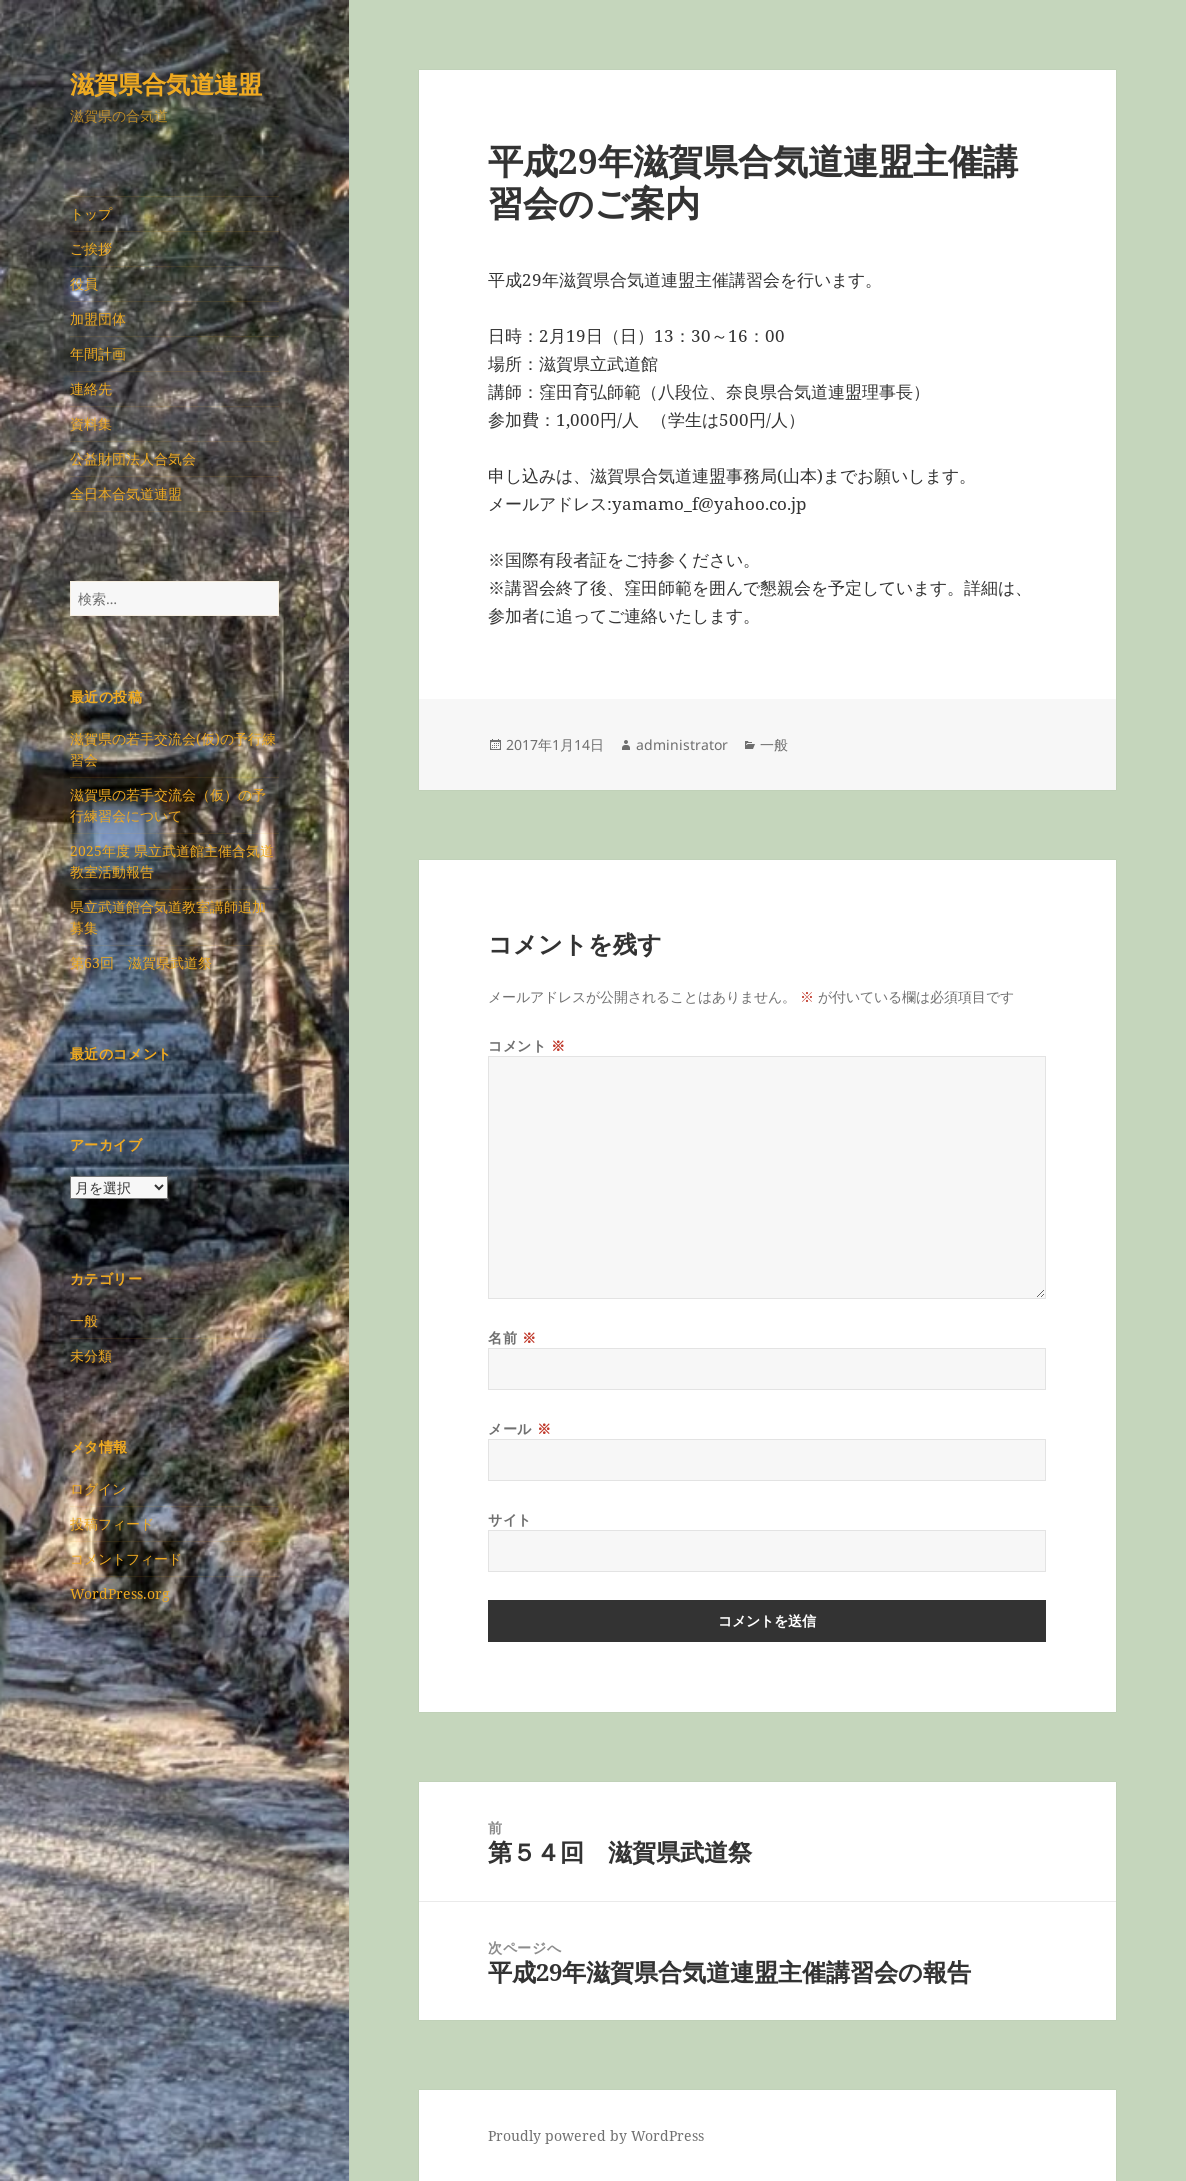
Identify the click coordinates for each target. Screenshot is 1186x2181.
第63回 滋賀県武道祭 (141, 962)
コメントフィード (126, 1558)
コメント (526, 1045)
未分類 (91, 1355)
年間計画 (98, 353)
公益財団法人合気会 (133, 458)
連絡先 (91, 388)
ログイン (98, 1488)
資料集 (91, 423)
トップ (91, 213)
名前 (512, 1337)
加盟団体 (98, 318)
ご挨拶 (91, 248)
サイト (510, 1519)
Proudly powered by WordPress (596, 2135)
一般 (84, 1320)
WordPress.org (120, 1593)
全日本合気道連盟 (126, 493)
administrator (682, 744)
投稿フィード (112, 1523)
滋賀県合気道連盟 (166, 83)
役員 (84, 283)
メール (519, 1428)
